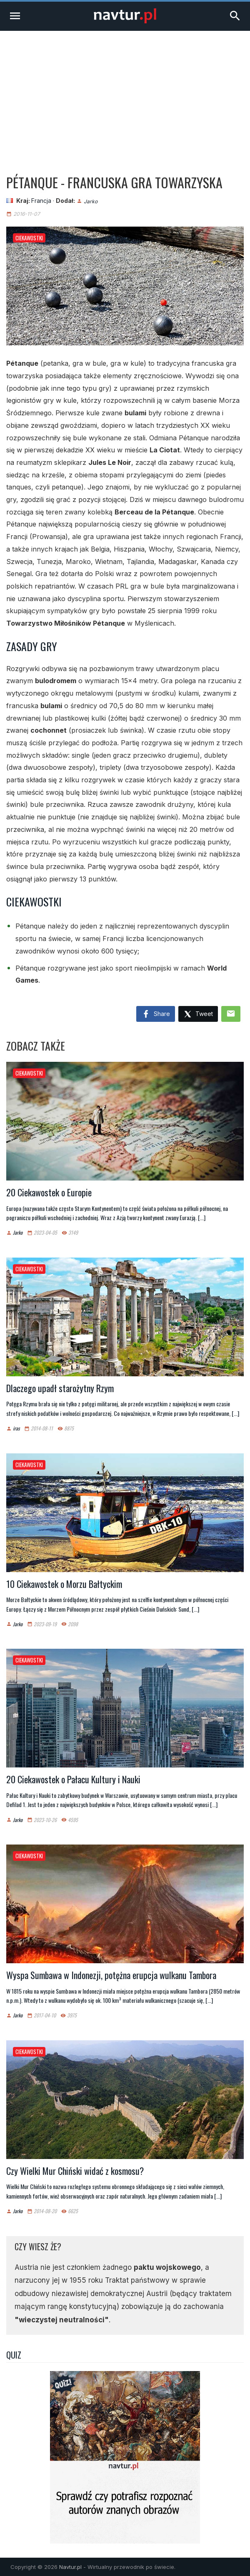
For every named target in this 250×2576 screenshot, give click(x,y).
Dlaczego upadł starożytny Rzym (60, 1388)
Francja (41, 200)
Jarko (91, 201)
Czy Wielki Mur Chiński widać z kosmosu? (75, 2170)
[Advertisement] (125, 93)
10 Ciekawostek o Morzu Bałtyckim (64, 1583)
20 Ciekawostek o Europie (49, 1192)
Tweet (198, 1014)
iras (16, 1428)
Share (155, 1014)
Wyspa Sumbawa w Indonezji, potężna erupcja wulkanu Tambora (111, 1975)
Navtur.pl (70, 2567)
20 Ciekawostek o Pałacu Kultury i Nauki (73, 1779)
